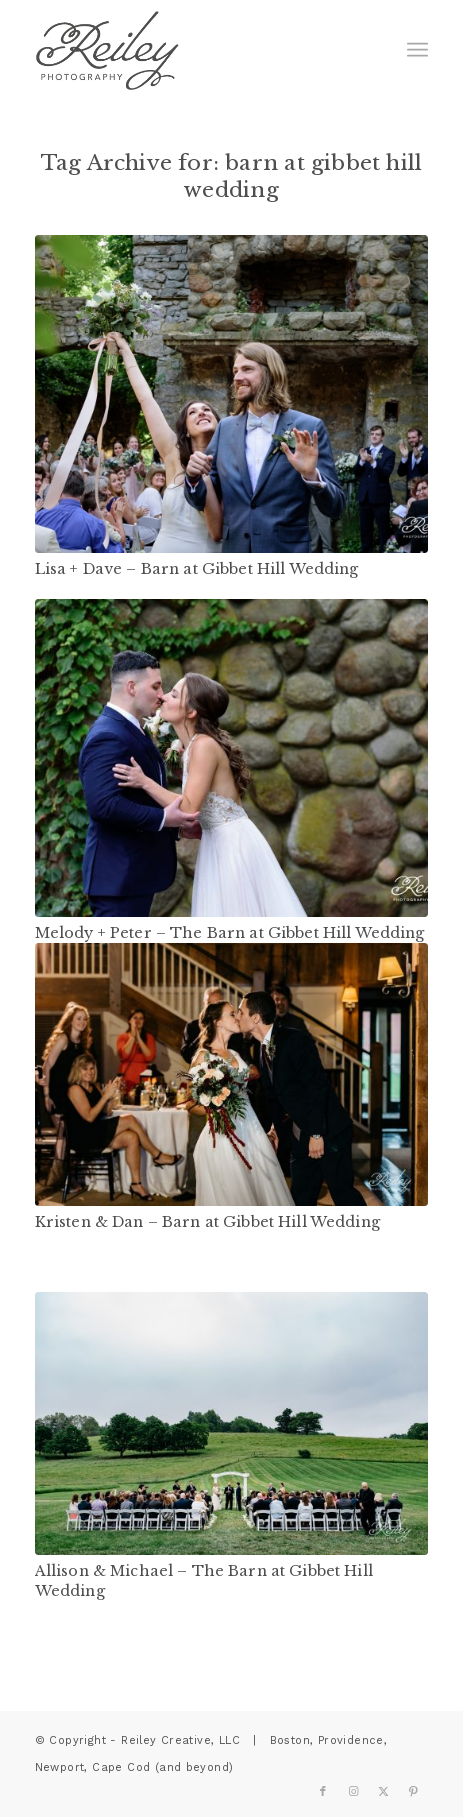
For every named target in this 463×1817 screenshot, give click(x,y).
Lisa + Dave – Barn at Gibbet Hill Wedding (197, 569)
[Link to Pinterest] (413, 1792)
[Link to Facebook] (323, 1792)
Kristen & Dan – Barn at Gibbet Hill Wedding (207, 1222)
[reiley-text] (192, 50)
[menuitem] (417, 50)
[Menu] (417, 50)
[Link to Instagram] (353, 1792)
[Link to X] (383, 1792)
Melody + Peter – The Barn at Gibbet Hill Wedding (230, 933)
